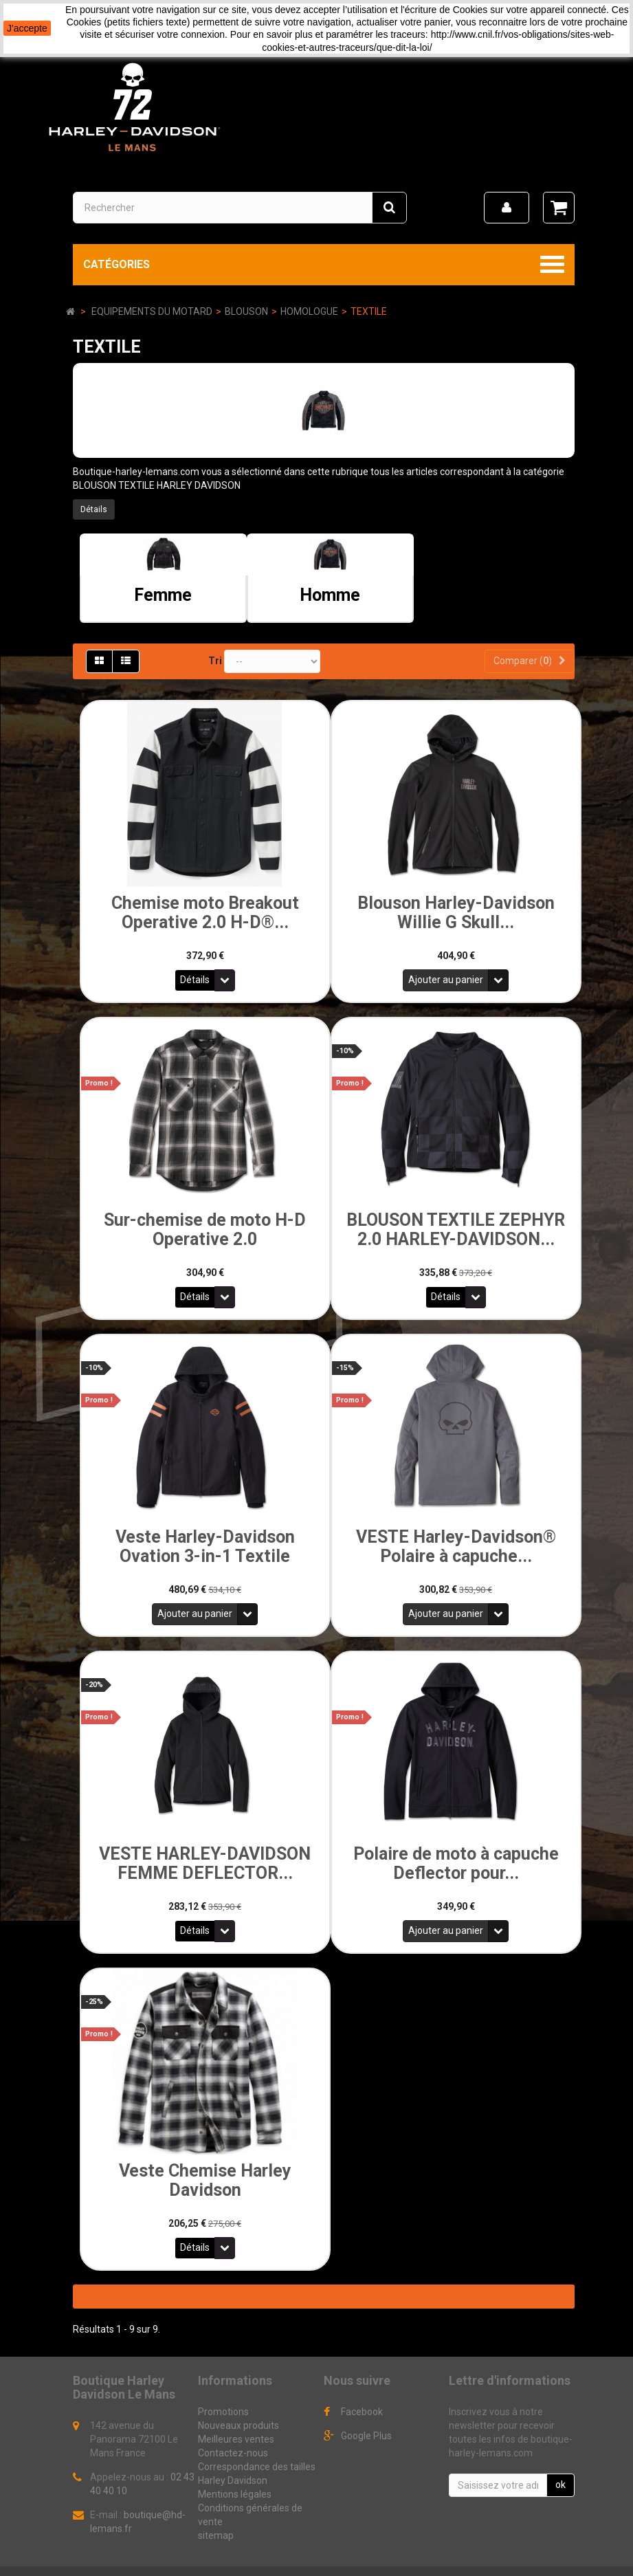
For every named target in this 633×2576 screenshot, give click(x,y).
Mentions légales (234, 2469)
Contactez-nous (233, 2428)
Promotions (223, 2386)
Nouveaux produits (238, 2400)
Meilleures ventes (236, 2414)
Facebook (362, 2386)
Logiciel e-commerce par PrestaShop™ (161, 2559)
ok (560, 2459)
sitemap (216, 2510)
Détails (93, 509)
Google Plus (366, 2411)
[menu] (506, 207)
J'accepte (27, 28)
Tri (215, 660)
